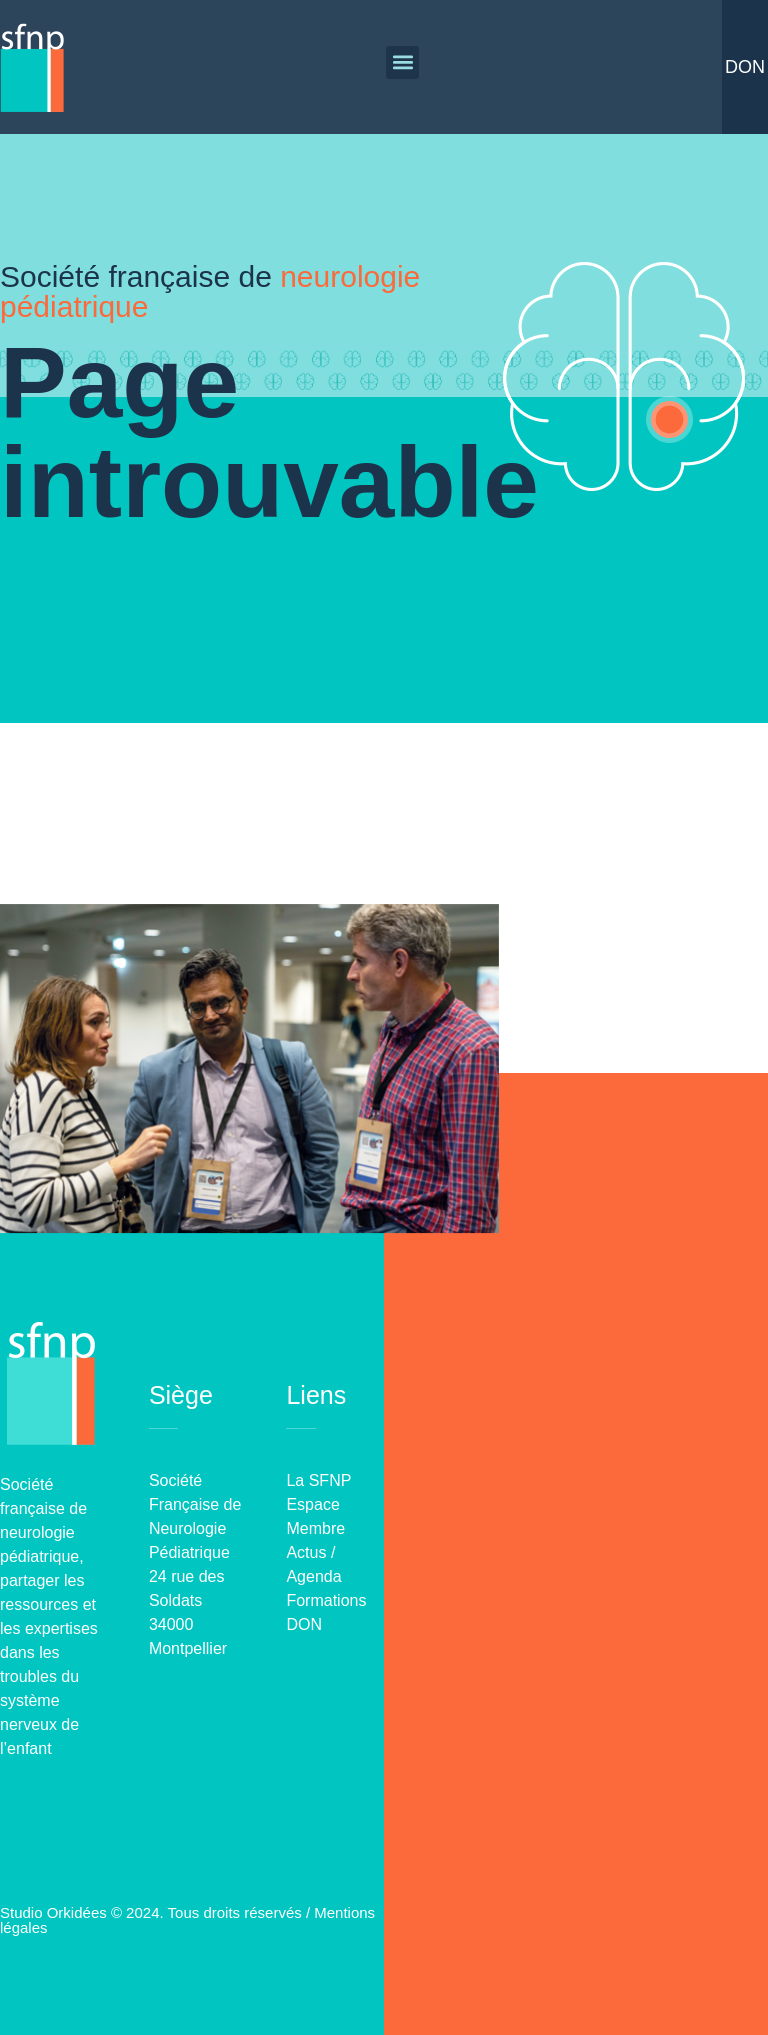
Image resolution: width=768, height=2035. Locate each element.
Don (745, 67)
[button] (402, 62)
